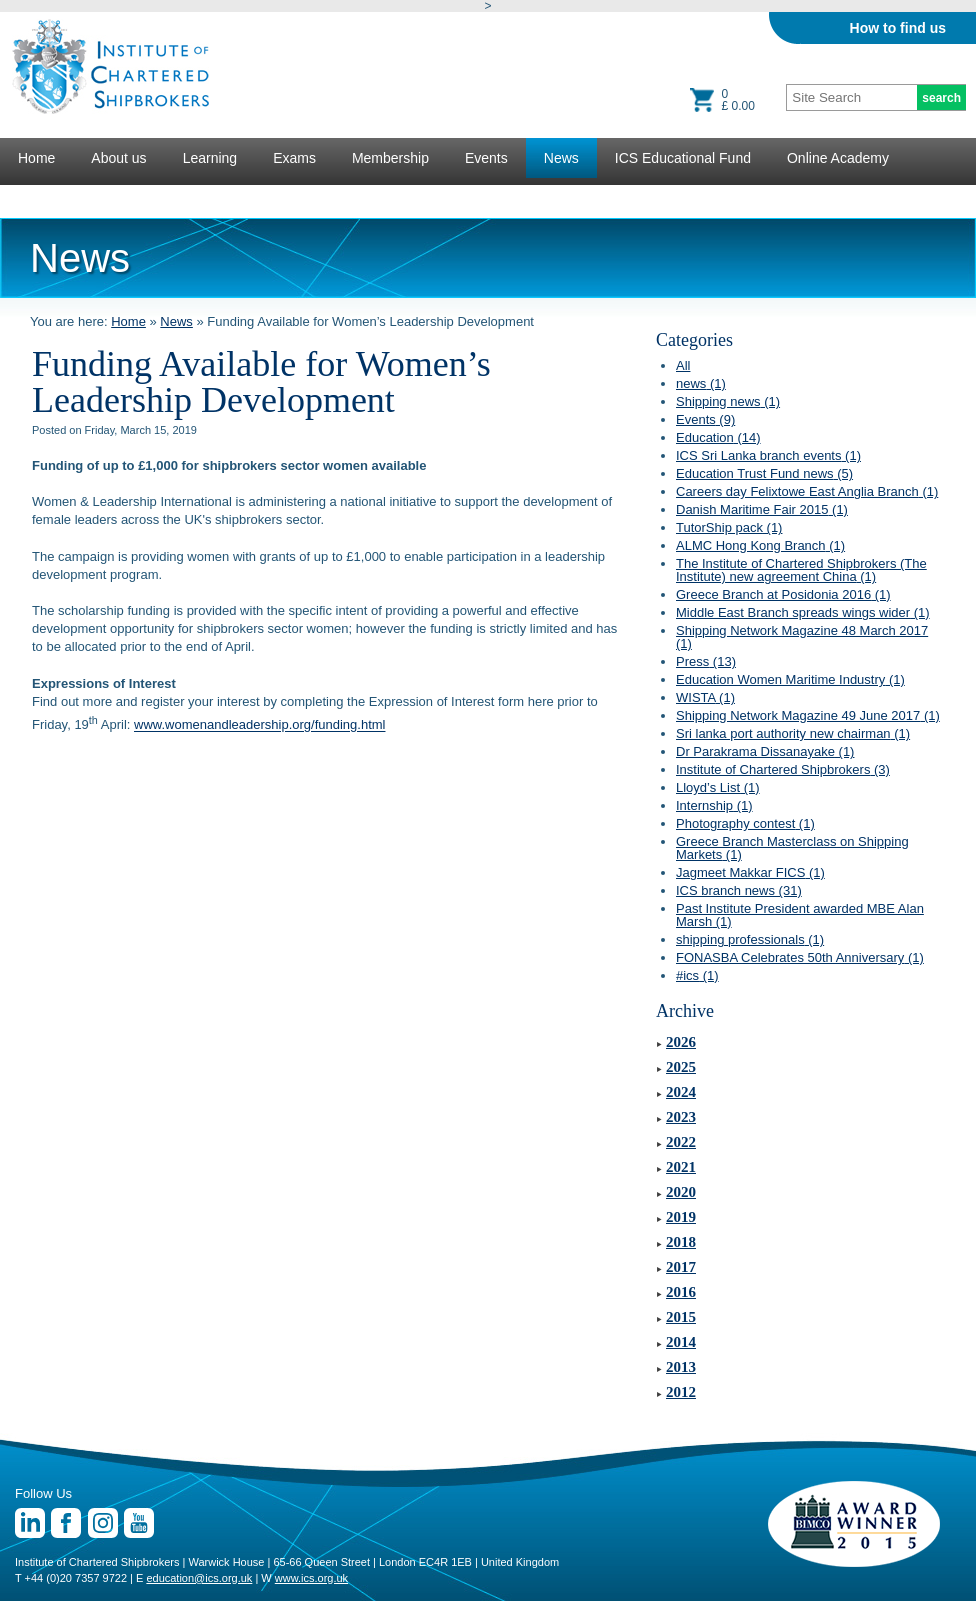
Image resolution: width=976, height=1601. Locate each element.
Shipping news (728, 401)
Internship (714, 805)
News (561, 158)
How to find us (898, 28)
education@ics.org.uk (199, 1578)
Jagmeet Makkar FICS (750, 872)
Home (36, 158)
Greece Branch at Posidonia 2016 (783, 594)
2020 (681, 1192)
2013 (681, 1367)
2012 (681, 1392)
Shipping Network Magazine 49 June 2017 (808, 715)
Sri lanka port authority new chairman (793, 733)
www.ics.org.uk (311, 1578)
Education (718, 437)
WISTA (705, 697)
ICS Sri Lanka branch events (768, 455)
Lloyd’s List (718, 787)
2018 (681, 1242)
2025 (681, 1067)
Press (706, 661)
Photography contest (745, 823)
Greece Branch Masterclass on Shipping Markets (792, 848)
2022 (681, 1142)
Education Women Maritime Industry (790, 679)
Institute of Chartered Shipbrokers (783, 769)
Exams (294, 158)
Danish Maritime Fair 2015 (762, 509)
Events (486, 158)
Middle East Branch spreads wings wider (803, 612)
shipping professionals (750, 939)
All (683, 365)
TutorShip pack (729, 527)
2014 (681, 1342)
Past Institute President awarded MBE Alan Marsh (800, 915)
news (701, 383)
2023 (681, 1117)
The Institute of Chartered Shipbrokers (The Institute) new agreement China (801, 570)
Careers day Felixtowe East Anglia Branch (807, 491)
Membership (390, 158)
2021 (681, 1167)
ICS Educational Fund (683, 158)
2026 (681, 1042)
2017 (681, 1267)
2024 (681, 1092)
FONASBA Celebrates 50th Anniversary (800, 957)
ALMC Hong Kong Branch (760, 545)
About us (118, 158)
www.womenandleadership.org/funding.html (259, 725)
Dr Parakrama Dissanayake (765, 751)
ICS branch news (739, 890)
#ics (697, 975)
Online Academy (838, 158)
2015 (681, 1317)
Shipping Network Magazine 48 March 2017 (802, 637)
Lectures (45, 198)
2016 (681, 1292)
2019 (681, 1217)
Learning (210, 158)
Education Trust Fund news (764, 473)
